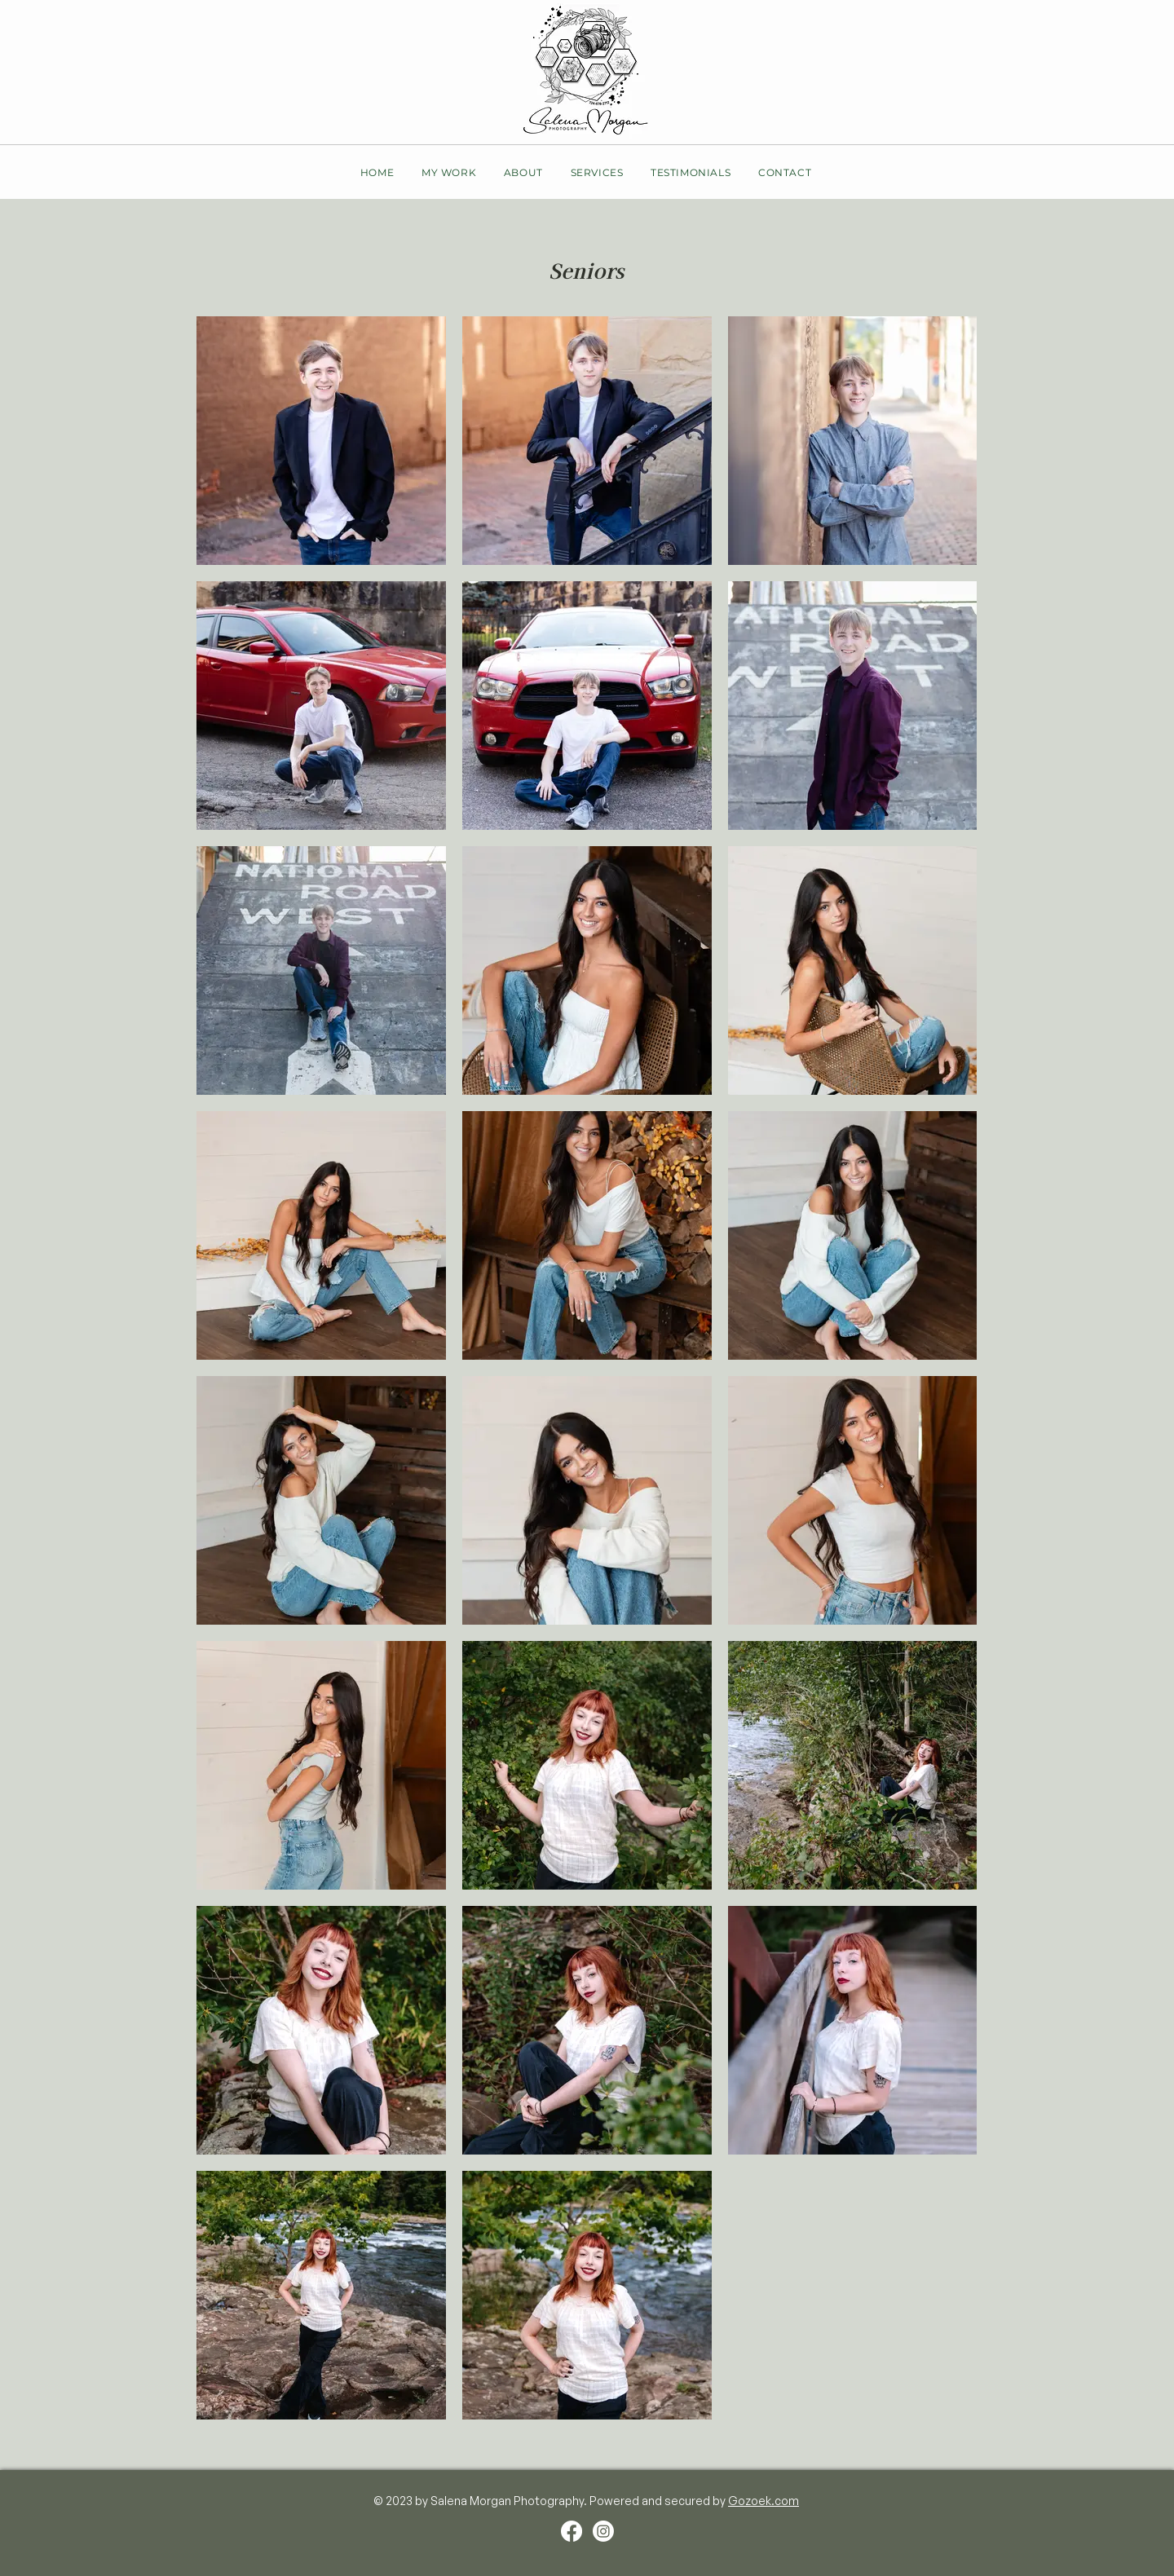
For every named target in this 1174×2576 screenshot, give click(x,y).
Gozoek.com (763, 2501)
